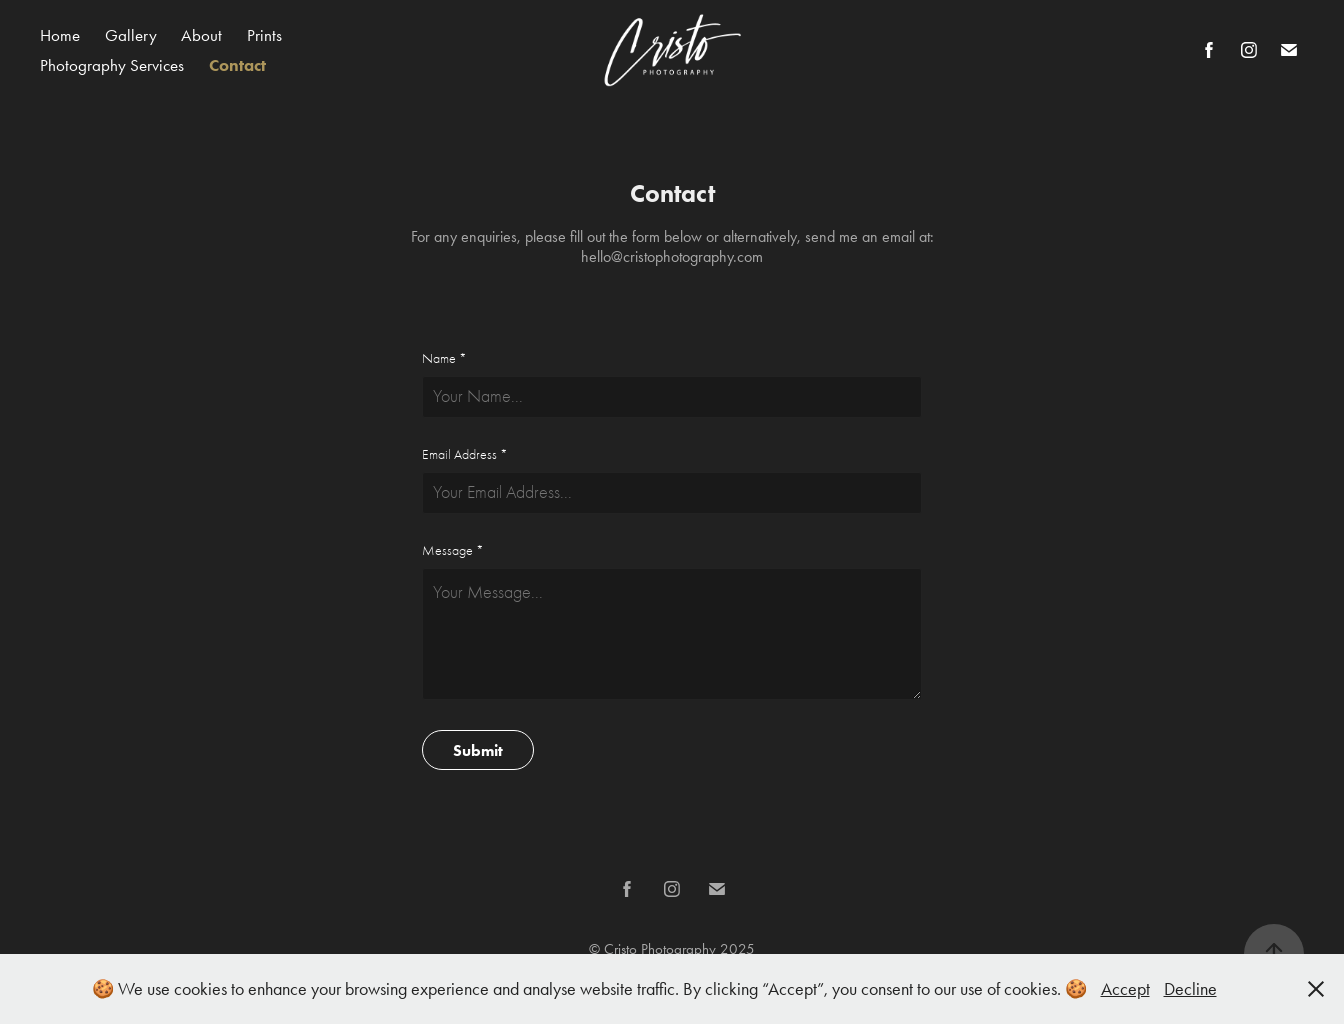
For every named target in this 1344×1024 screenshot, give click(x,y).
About (201, 35)
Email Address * (465, 455)
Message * (453, 551)
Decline (1190, 989)
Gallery (131, 35)
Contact (237, 65)
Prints (264, 35)
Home (60, 35)
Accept (1125, 989)
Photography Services (112, 65)
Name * (444, 359)
